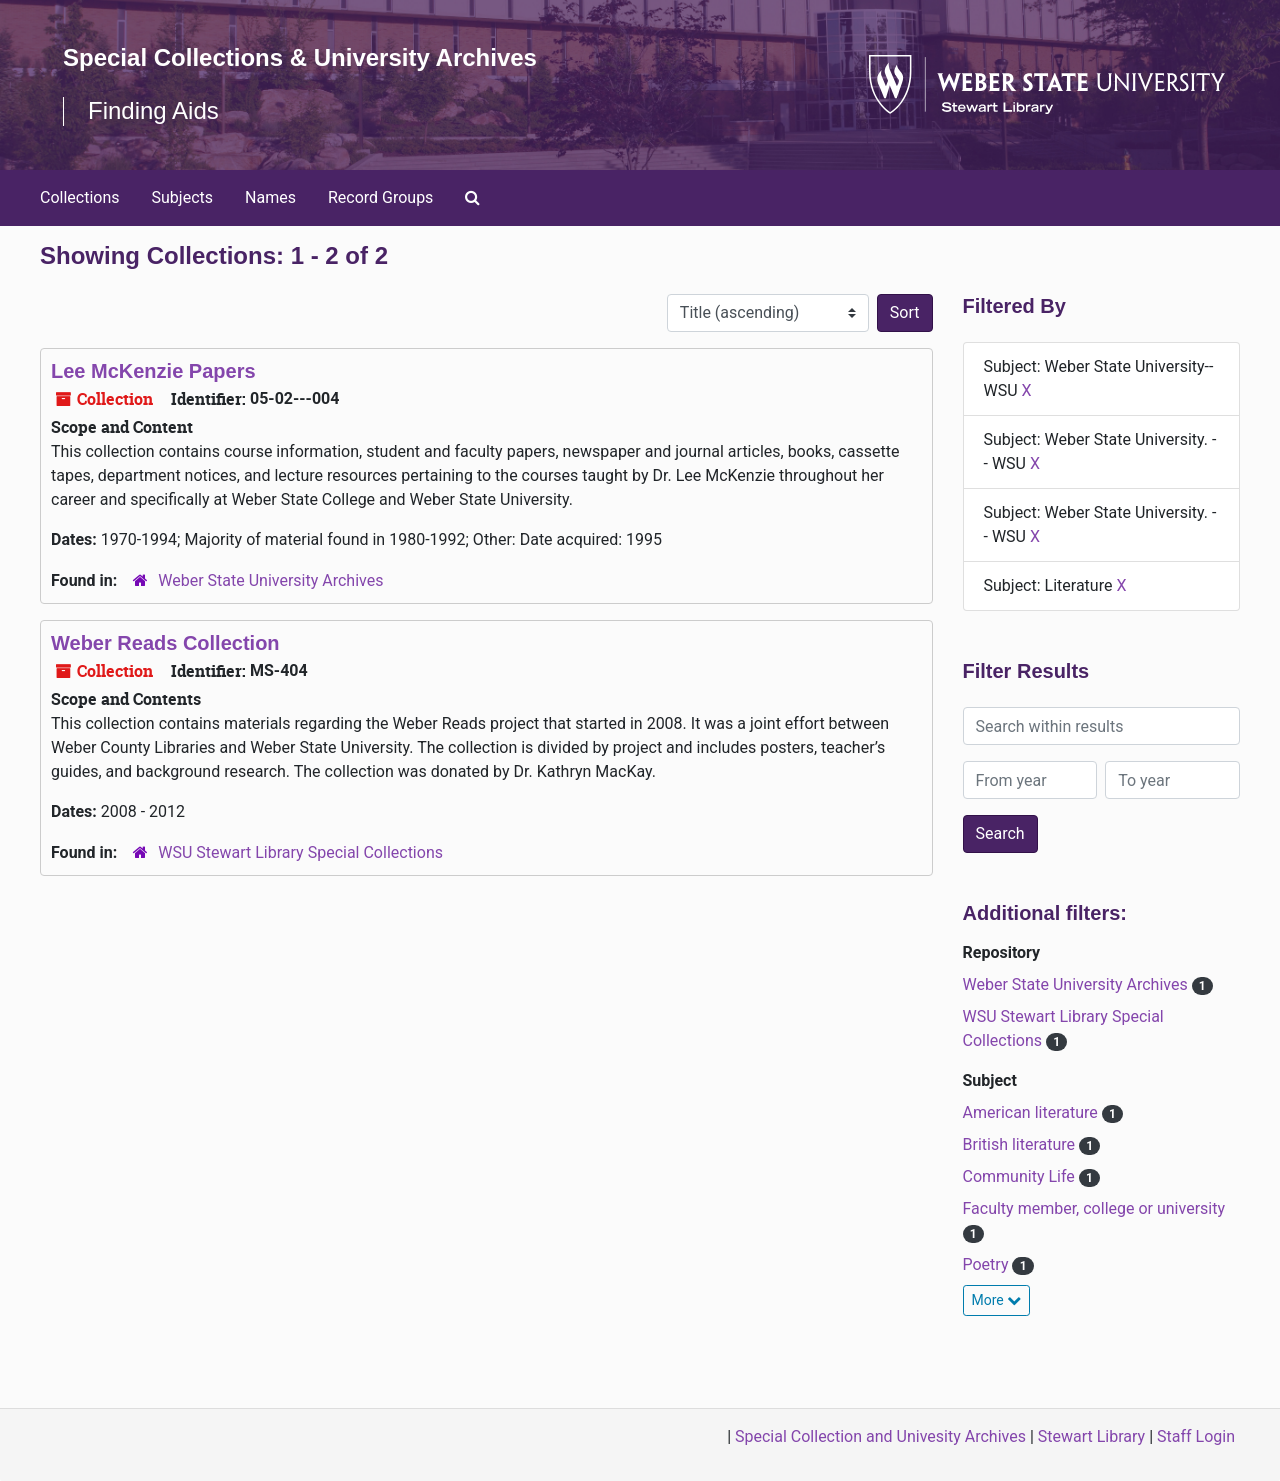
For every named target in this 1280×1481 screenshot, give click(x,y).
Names (270, 197)
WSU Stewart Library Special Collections (300, 852)
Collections (80, 197)
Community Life (1021, 1176)
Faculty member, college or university (1094, 1208)
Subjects (182, 197)
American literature (1032, 1112)
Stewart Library (1091, 1436)
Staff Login (1196, 1436)
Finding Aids (153, 110)
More (997, 1300)
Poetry (988, 1264)
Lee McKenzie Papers (153, 371)
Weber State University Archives (270, 580)
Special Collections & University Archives (300, 57)
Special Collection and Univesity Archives (880, 1436)
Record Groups (380, 197)
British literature (1021, 1144)
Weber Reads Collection (165, 643)
